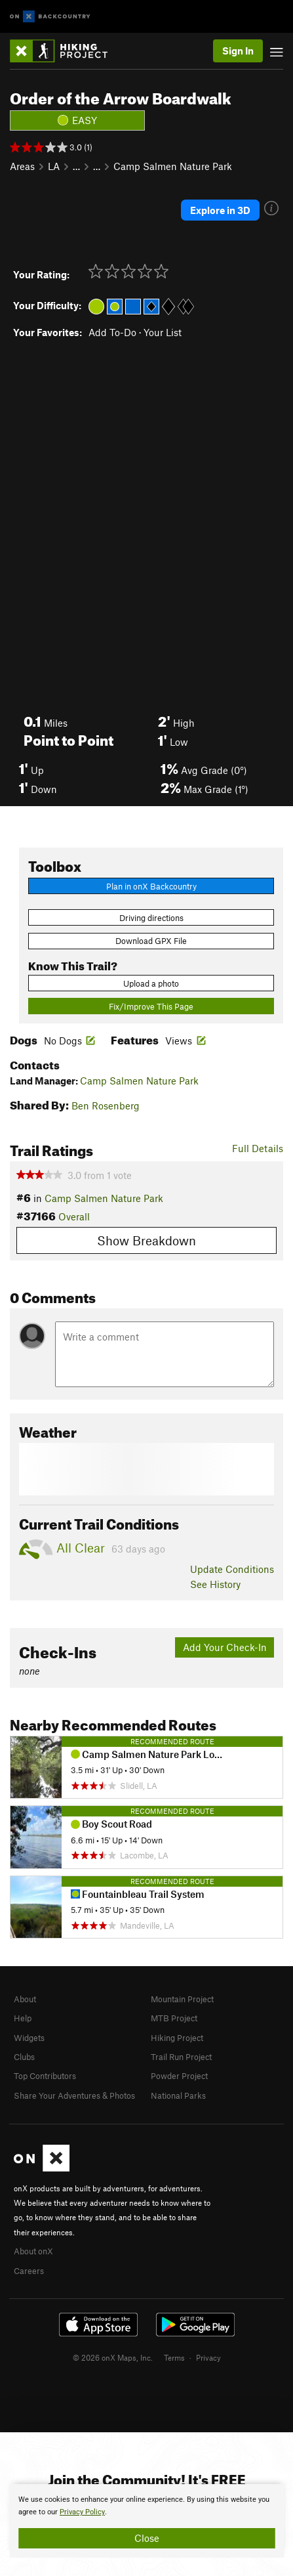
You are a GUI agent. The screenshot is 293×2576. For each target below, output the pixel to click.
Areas (22, 166)
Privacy (208, 2357)
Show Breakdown (146, 1240)
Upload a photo (151, 983)
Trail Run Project (181, 2056)
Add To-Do (112, 332)
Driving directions (151, 917)
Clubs (24, 2056)
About (25, 1999)
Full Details (257, 1148)
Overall (74, 1216)
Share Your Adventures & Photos (74, 2095)
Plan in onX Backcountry (151, 886)
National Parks (178, 2095)
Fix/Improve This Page (151, 1006)
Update (232, 1569)
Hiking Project (177, 2037)
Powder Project (179, 2076)
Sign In (238, 50)
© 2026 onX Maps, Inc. (113, 2357)
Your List (163, 332)
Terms (174, 2357)
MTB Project (174, 2018)
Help (22, 2018)
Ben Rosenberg (105, 1105)
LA (54, 166)
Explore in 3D (220, 210)
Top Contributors (45, 2076)
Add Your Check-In (225, 1647)
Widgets (29, 2037)
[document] (146, 2520)
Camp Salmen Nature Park (172, 166)
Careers (29, 2270)
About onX (33, 2251)
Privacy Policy (82, 2512)
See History (215, 1584)
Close (146, 2538)
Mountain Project (182, 1999)
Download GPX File (151, 940)
